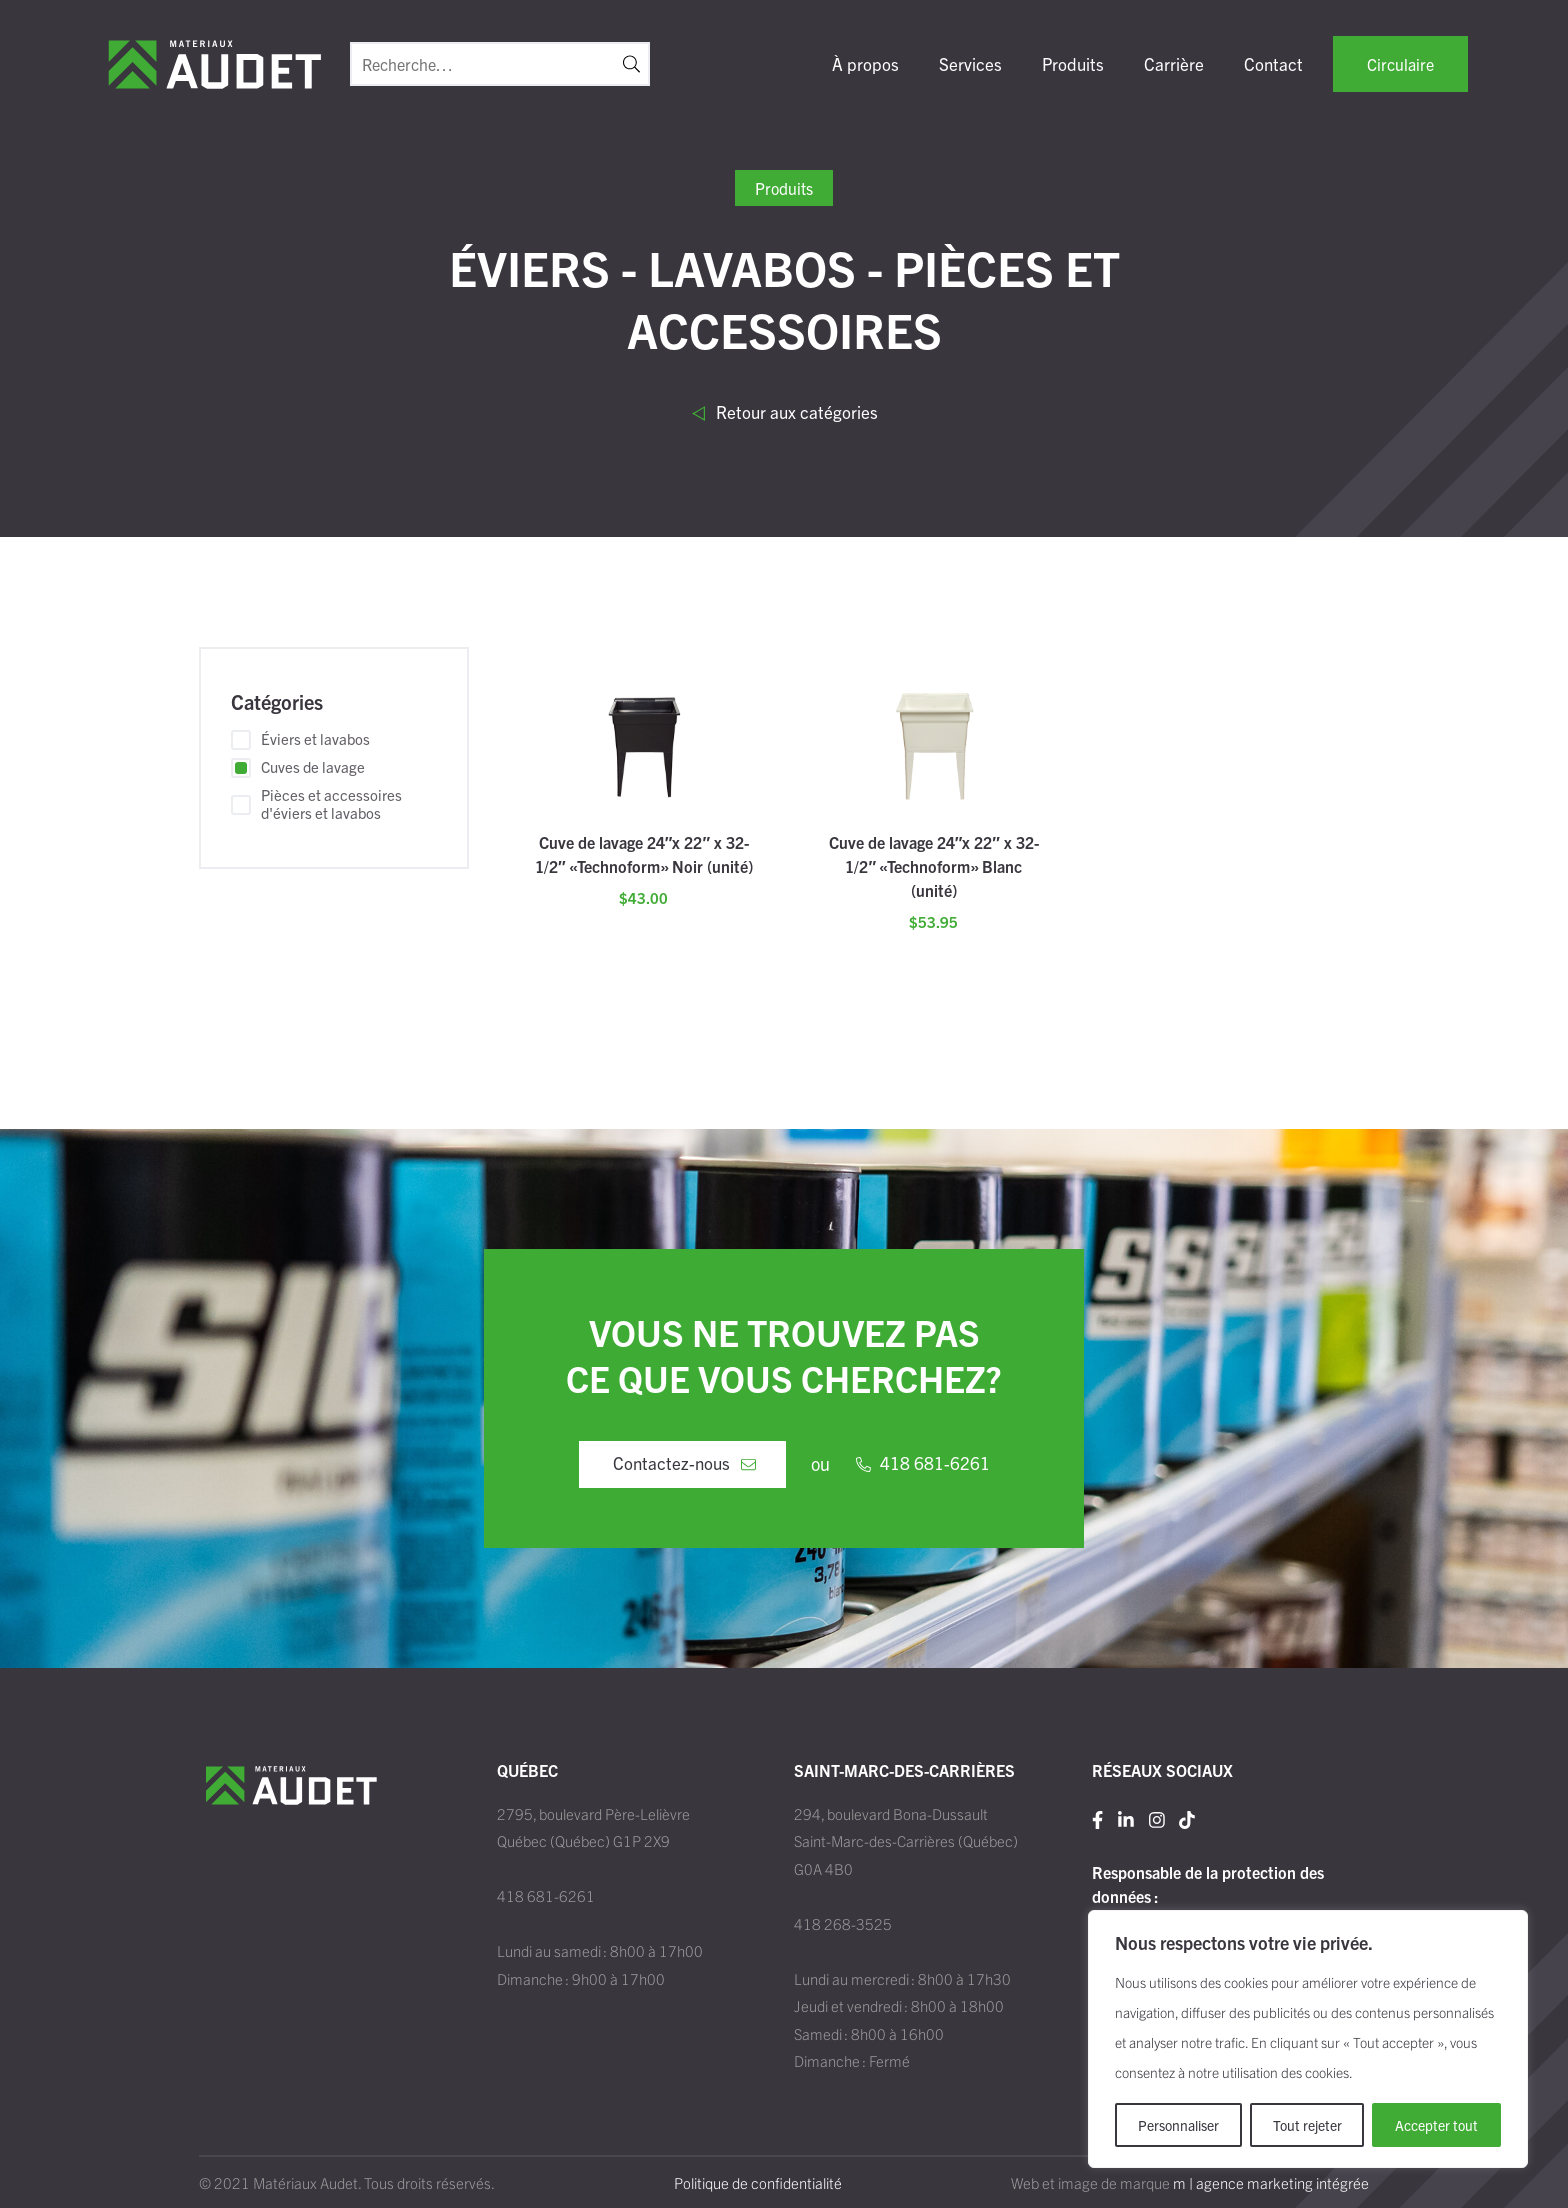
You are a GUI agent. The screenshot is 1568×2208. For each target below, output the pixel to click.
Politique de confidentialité (758, 2182)
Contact (1273, 63)
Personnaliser (1178, 2125)
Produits (1073, 63)
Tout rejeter (1307, 2125)
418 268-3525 (843, 1923)
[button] (631, 63)
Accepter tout (1436, 2125)
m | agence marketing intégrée (1271, 2182)
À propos (865, 63)
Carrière (1174, 63)
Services (970, 63)
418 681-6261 (546, 1895)
